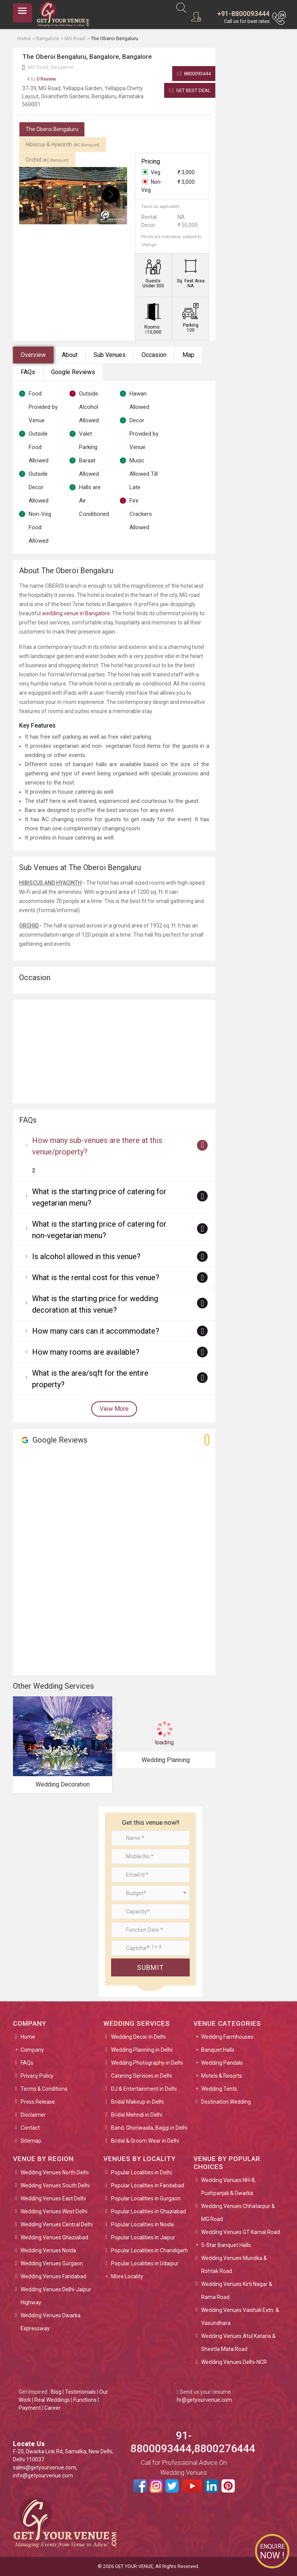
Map (188, 354)
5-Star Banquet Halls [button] (226, 2245)
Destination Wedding (226, 2102)
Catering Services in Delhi (141, 2076)
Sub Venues (110, 354)
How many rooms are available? (85, 1352)
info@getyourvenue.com (43, 2475)
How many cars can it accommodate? (95, 1331)
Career (52, 2408)
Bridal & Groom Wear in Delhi (145, 2141)
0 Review (41, 79)
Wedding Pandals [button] (222, 2063)
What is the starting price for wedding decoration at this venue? (95, 1304)
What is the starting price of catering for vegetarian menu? (99, 1197)
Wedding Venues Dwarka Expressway (51, 2321)
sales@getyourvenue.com (44, 2467)
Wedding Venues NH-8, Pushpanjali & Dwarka (228, 2186)
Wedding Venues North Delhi (55, 2172)
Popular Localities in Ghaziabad (148, 2211)
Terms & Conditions (44, 2089)
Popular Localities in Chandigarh (149, 2250)
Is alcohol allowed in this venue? (86, 1256)
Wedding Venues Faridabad (53, 2276)
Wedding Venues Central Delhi (57, 2224)
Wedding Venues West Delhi (54, 2211)
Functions (85, 2400)
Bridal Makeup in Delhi (137, 2102)
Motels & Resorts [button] (221, 2076)
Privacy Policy (37, 2076)
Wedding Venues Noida (48, 2250)
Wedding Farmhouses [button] (227, 2037)
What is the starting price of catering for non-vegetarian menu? (99, 1229)
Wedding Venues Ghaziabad (54, 2237)
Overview (33, 354)
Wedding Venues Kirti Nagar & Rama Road (236, 2290)
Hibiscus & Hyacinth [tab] (63, 144)
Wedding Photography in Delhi (147, 2063)
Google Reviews (73, 372)
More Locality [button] (127, 2276)
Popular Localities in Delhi (141, 2172)
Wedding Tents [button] (219, 2089)
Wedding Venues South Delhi (55, 2185)
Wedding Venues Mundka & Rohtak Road (234, 2264)
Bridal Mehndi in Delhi (136, 2115)
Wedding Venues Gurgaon (52, 2263)
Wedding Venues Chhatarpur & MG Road (238, 2212)
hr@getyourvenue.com (204, 2400)
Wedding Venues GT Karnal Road (240, 2232)
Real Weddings (52, 2400)
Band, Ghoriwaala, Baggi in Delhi (149, 2128)
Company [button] (32, 2050)
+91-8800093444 (243, 14)
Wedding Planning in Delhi (142, 2050)
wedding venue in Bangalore (76, 613)
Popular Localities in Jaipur (143, 2237)
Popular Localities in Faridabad (147, 2185)
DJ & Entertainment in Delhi (144, 2089)
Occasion (154, 354)
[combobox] (150, 1893)
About (69, 354)
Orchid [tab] (47, 160)
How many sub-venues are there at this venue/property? (97, 1146)
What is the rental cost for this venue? (95, 1277)
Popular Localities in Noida (142, 2224)
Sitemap (31, 2141)
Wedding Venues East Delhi (53, 2198)
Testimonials (80, 2392)
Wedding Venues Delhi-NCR (234, 2362)
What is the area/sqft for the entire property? (90, 1378)
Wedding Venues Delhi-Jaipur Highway (56, 2295)
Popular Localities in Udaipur (145, 2263)
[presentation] (35, 194)
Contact (30, 2128)
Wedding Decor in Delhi (138, 2037)
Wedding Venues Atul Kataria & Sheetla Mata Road (238, 2342)
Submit (150, 1967)
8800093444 (194, 73)
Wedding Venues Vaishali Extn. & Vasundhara (240, 2316)
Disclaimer (33, 2115)
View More (114, 1408)
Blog (56, 2392)
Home (28, 2037)
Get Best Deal (190, 90)
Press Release (38, 2102)
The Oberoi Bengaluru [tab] (52, 129)
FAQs (28, 372)
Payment (30, 2408)
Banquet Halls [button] (217, 2050)
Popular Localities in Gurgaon (146, 2198)
